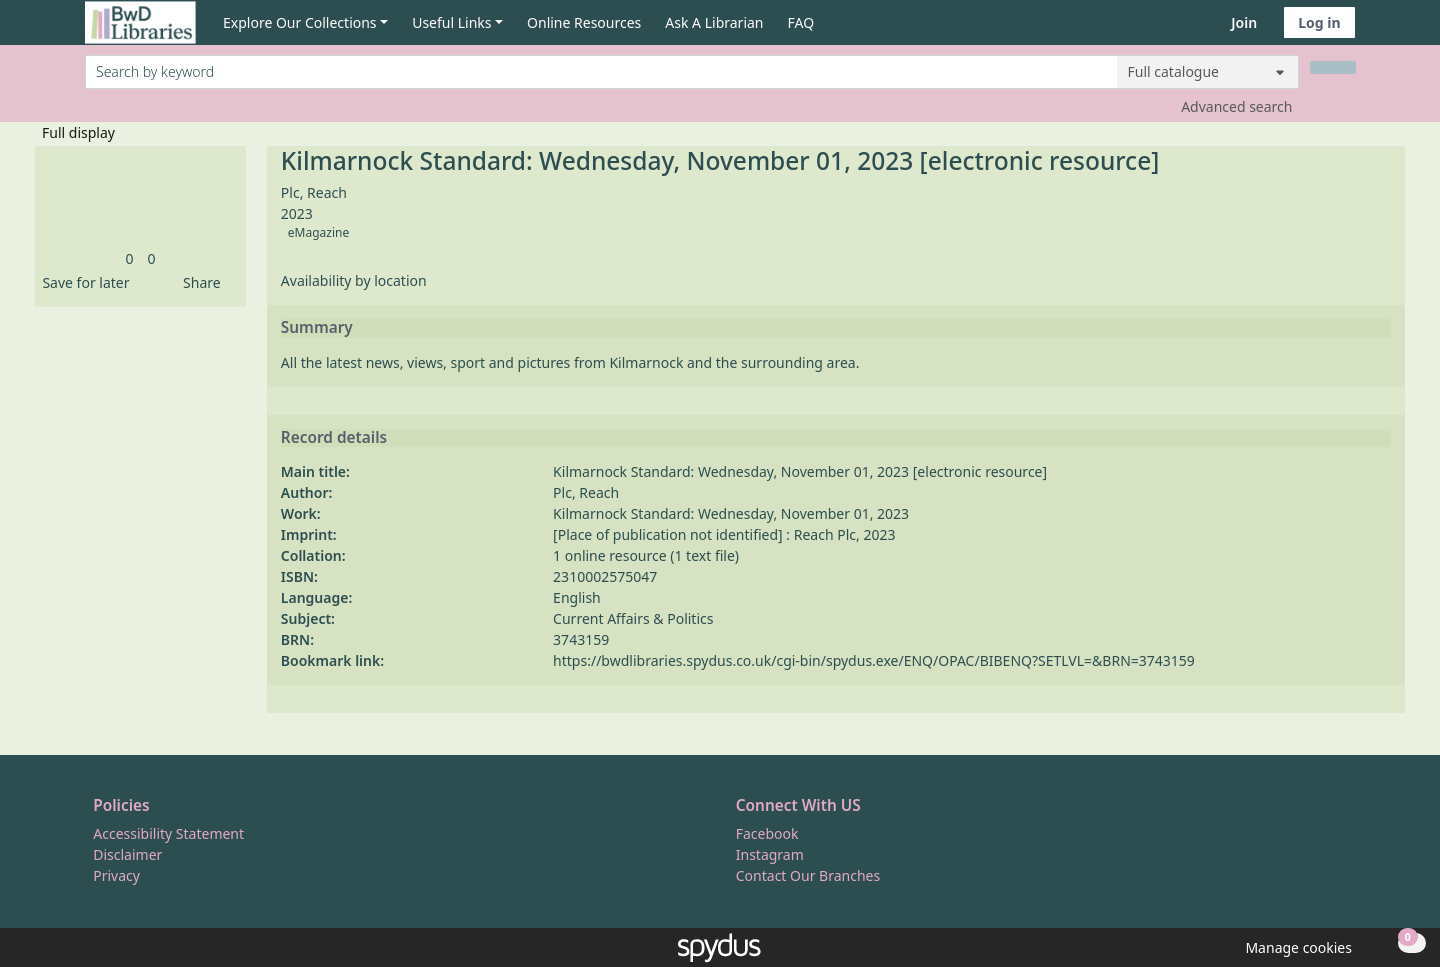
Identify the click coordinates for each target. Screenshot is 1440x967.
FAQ (801, 22)
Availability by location (354, 280)
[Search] (1333, 67)
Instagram (770, 854)
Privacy (116, 875)
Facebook (767, 833)
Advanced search (1236, 106)
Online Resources (584, 22)
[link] (129, 258)
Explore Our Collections (300, 22)
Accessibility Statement (168, 833)
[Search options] (1208, 72)
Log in (1319, 22)
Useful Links (451, 22)
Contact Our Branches (808, 875)
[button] (82, 282)
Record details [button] (334, 438)
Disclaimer (127, 854)
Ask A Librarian (714, 22)
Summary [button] (317, 328)
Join (1244, 22)
